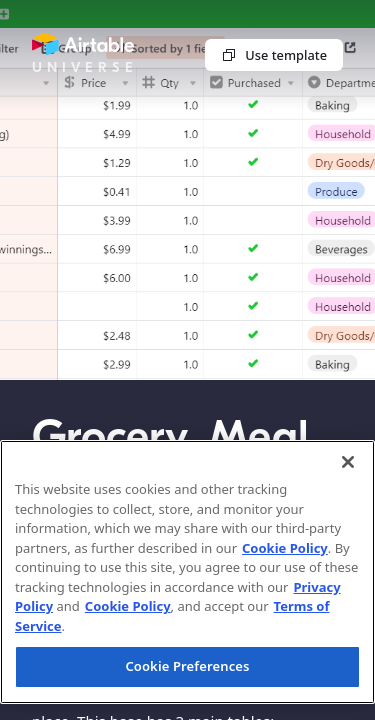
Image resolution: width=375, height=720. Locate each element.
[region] (187, 572)
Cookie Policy (285, 548)
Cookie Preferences (187, 666)
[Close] (348, 462)
